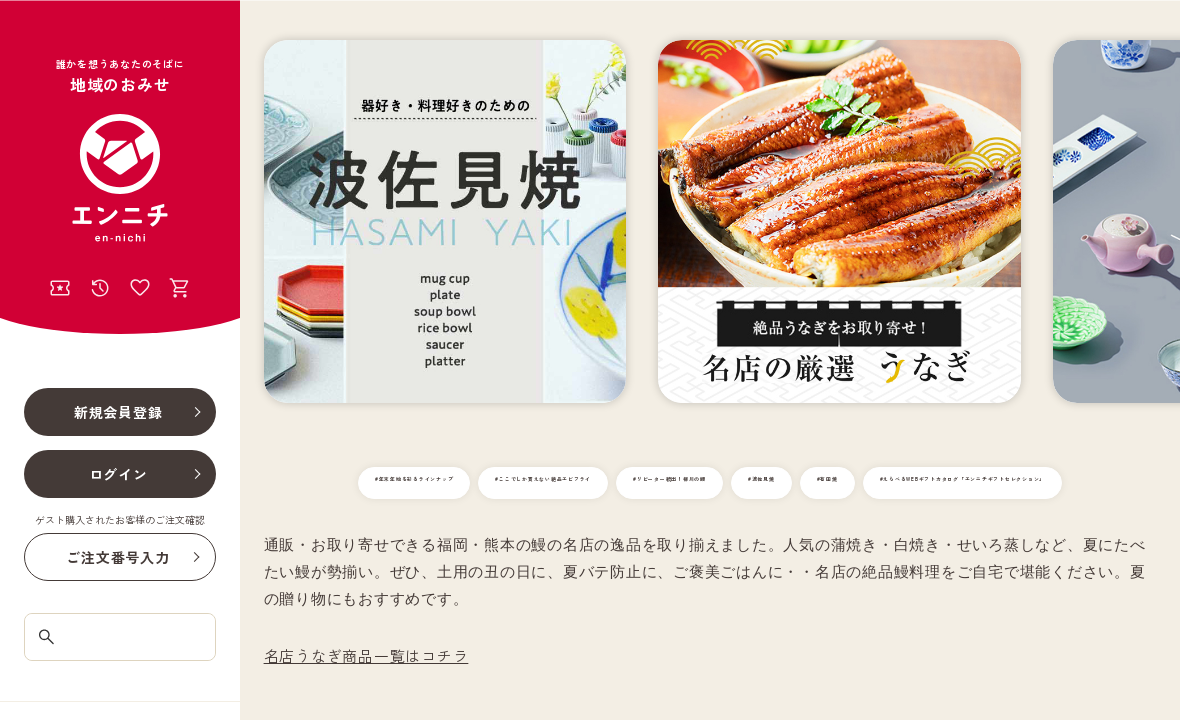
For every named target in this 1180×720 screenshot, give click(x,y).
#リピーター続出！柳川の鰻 (850, 483)
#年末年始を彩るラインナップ (385, 483)
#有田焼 (1098, 483)
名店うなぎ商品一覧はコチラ (366, 695)
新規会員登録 (118, 412)
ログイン (118, 474)
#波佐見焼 (1003, 483)
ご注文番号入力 (117, 557)
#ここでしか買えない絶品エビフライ (621, 483)
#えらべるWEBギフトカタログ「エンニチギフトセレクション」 (710, 523)
